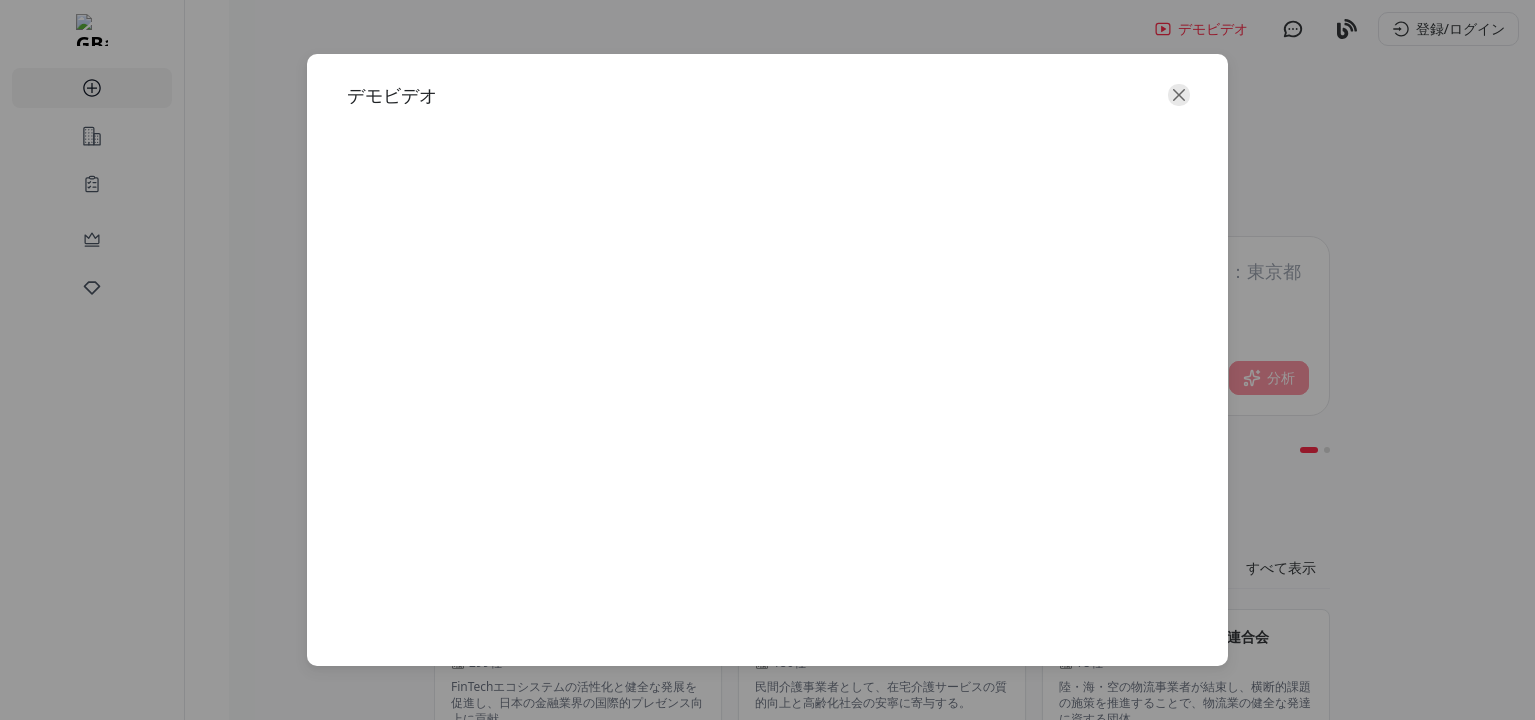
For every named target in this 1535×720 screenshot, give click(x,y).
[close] (1129, 128)
